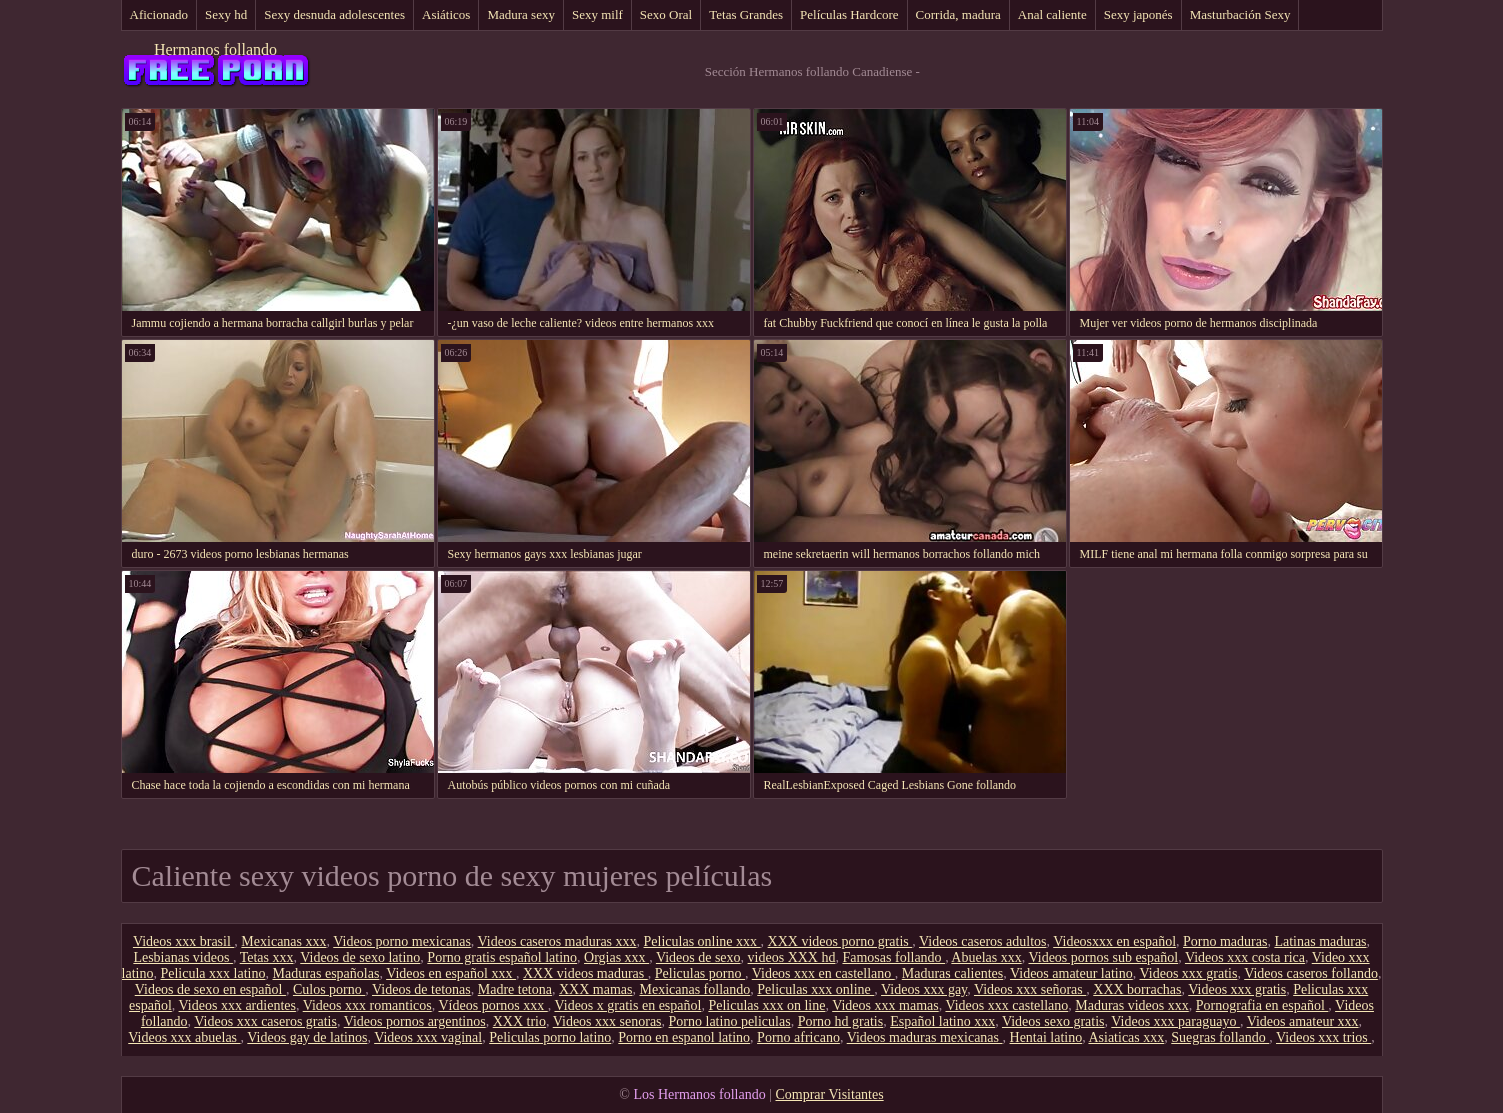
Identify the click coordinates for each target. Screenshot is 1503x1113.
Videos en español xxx (451, 973)
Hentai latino (1046, 1037)
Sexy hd (226, 14)
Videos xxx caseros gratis (265, 1021)
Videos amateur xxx (1303, 1021)
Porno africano (798, 1037)
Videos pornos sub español (1104, 957)
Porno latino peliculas (730, 1021)
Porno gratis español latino (502, 957)
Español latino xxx (942, 1021)
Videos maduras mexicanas (925, 1037)
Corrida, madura (958, 14)
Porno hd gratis (841, 1021)
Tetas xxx (267, 957)
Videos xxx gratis (1189, 973)
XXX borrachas (1137, 989)
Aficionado (159, 14)
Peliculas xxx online (815, 989)
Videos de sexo (698, 957)
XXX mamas (596, 989)
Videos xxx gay (924, 989)
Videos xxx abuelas (184, 1037)
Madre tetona (515, 989)
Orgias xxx (616, 957)
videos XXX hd (792, 957)
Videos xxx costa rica (1245, 957)
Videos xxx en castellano (823, 973)
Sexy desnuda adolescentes (334, 14)
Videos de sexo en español (210, 989)
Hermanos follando (215, 49)
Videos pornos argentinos (415, 1021)
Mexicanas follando (694, 989)
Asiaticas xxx (1126, 1037)
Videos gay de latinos (307, 1037)
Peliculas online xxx (702, 941)
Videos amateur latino (1071, 973)
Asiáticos (446, 14)
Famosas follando (893, 957)
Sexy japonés (1138, 14)
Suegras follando (1220, 1037)
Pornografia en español (1262, 1005)
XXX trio (519, 1021)
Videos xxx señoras (1030, 989)
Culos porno (329, 989)
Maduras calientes (952, 973)
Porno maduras (1225, 941)
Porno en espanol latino (684, 1037)
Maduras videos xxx (1132, 1005)
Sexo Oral (666, 14)
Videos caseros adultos (982, 941)
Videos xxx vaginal (428, 1037)
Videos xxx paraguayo (1175, 1021)
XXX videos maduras (585, 973)
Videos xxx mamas (885, 1005)
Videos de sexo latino (360, 957)
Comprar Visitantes (829, 1094)
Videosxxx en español (1114, 941)
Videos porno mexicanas (402, 941)
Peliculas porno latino (550, 1037)
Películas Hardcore (849, 14)
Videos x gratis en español (628, 1005)
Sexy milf (597, 14)
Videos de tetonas (421, 989)
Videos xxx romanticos (367, 1005)
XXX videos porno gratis (840, 941)
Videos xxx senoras (607, 1021)
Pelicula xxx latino (212, 973)
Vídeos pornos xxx (492, 1005)
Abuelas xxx (986, 957)
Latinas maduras (1320, 941)
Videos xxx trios (1323, 1037)
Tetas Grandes (746, 14)
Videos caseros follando (1311, 973)
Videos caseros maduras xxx (557, 941)
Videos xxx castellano (1006, 1005)
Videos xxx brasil (183, 941)
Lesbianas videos (183, 957)
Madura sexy (521, 14)
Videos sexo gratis (1053, 1021)
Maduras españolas (325, 973)
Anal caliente (1052, 14)
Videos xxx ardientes (237, 1005)
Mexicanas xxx (283, 941)
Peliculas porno (700, 973)
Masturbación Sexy (1240, 14)
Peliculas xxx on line (766, 1005)
